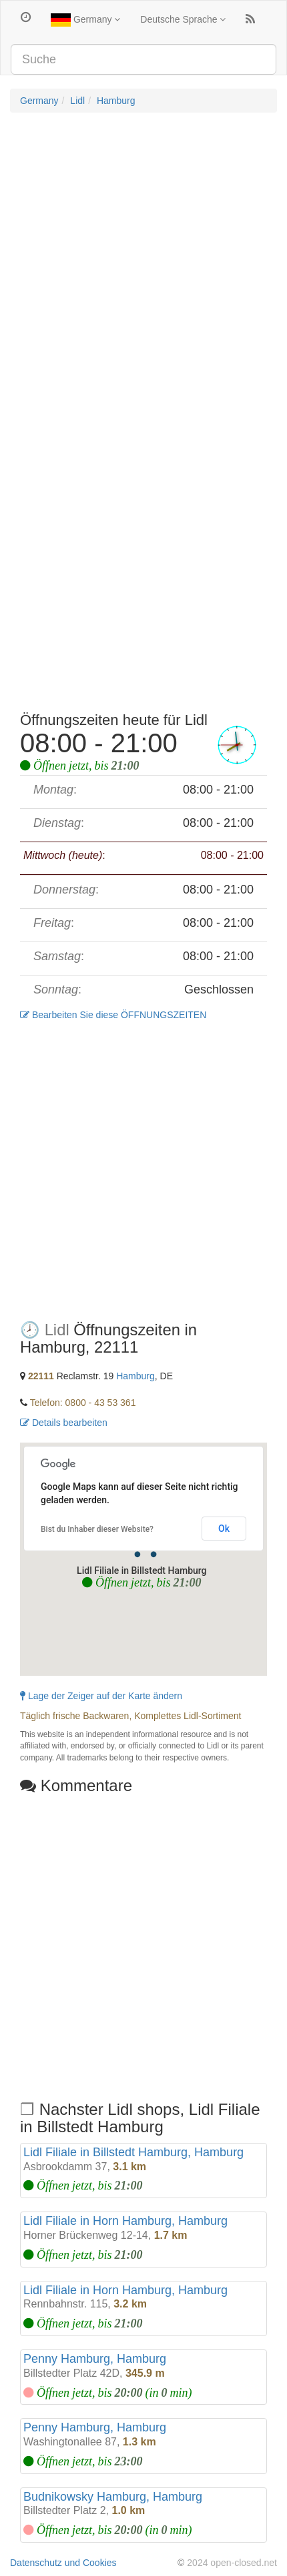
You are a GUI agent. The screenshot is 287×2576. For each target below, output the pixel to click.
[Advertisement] (143, 269)
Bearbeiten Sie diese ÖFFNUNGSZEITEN (113, 1014)
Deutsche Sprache (183, 19)
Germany (85, 20)
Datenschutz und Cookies (63, 2562)
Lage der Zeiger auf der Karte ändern (101, 1695)
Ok (224, 1528)
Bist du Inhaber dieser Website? (97, 1529)
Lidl (77, 100)
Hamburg (116, 100)
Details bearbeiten (63, 1422)
